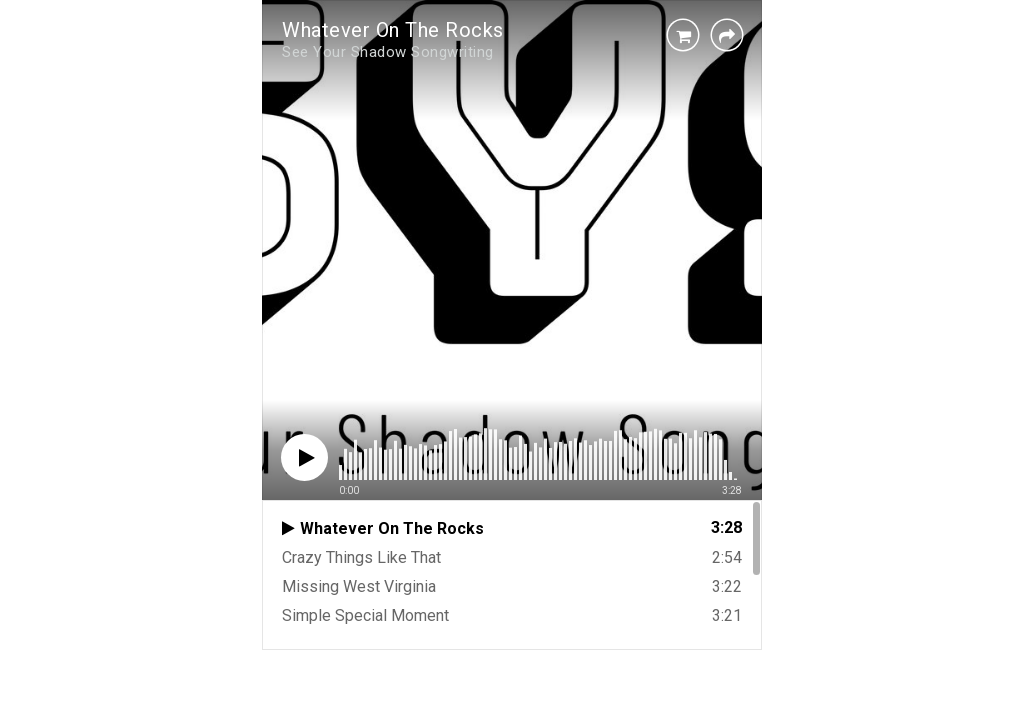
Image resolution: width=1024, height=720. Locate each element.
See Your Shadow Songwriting (388, 52)
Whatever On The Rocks (393, 30)
